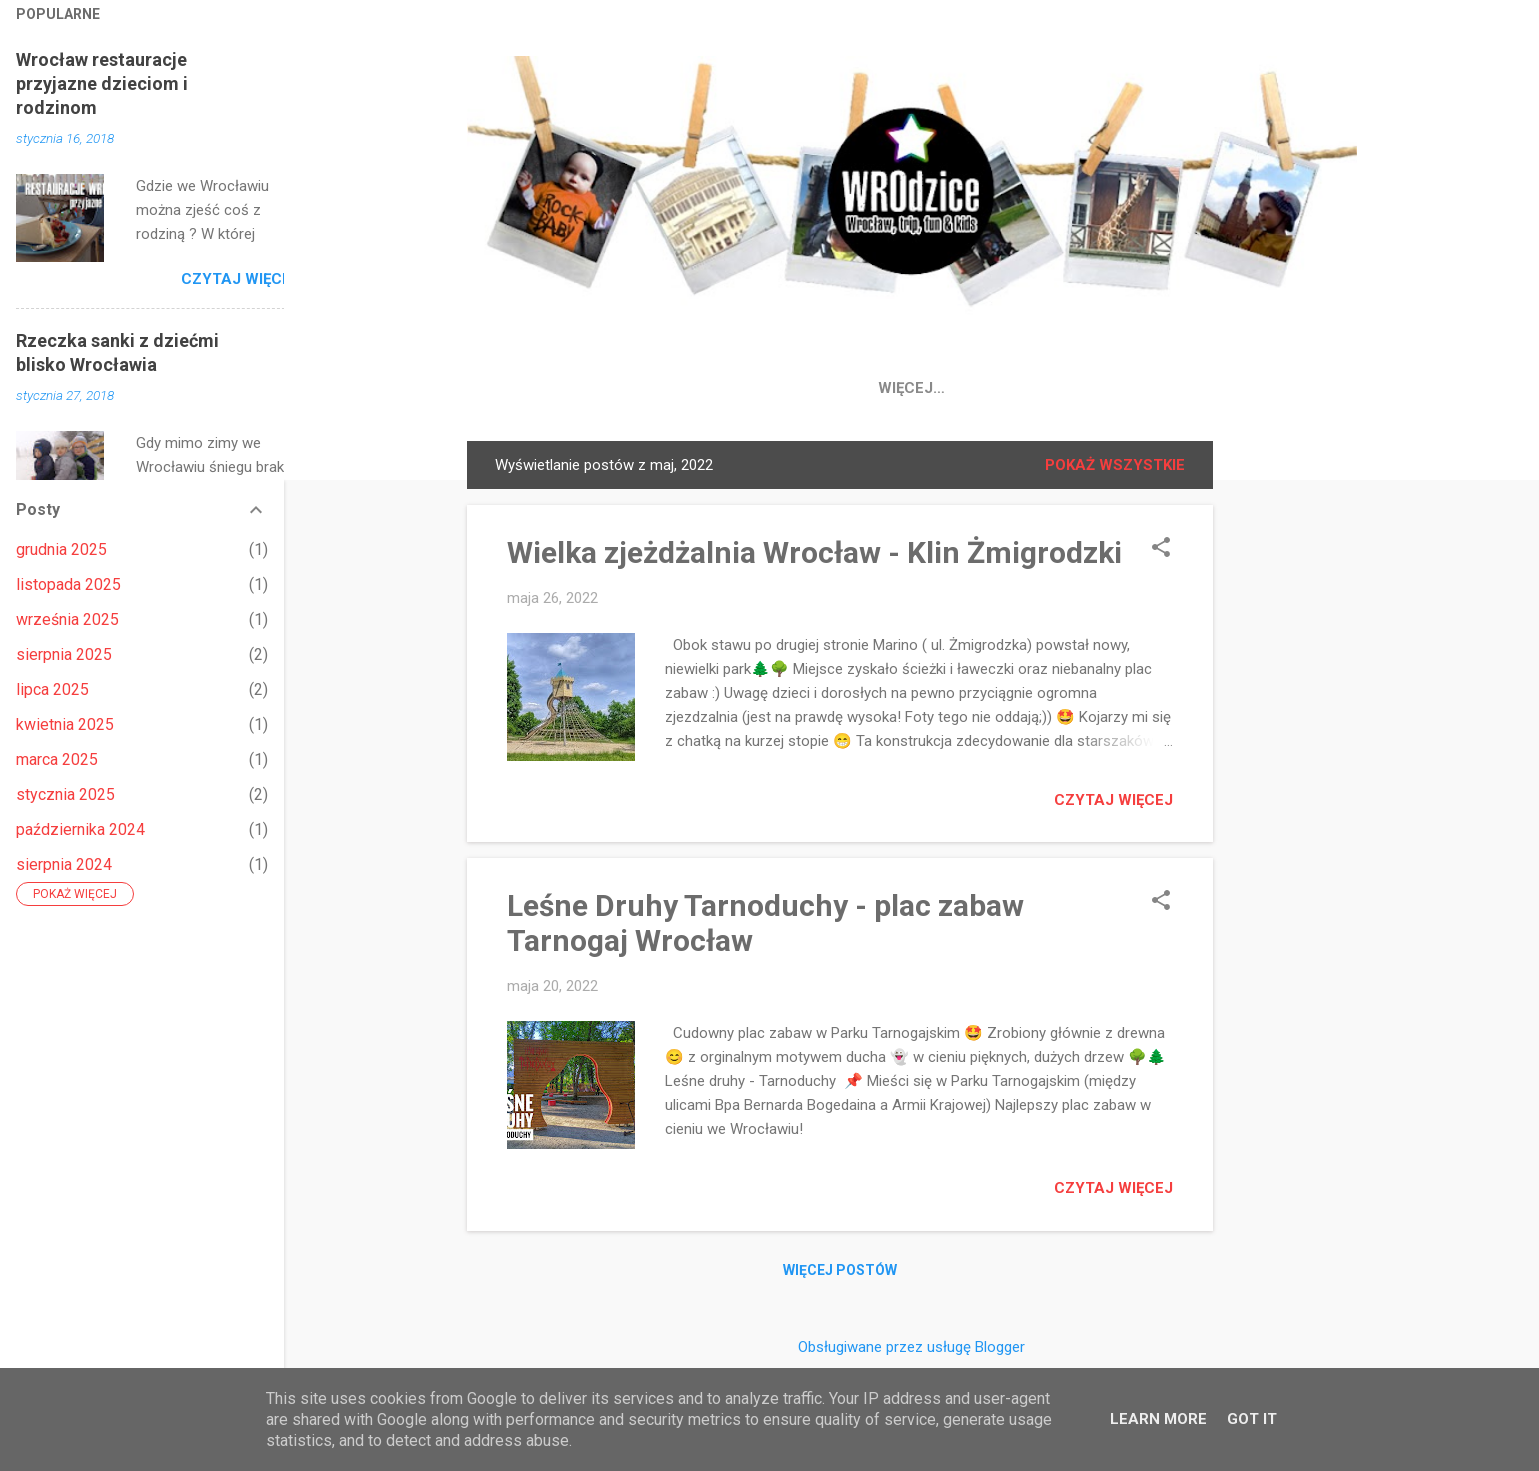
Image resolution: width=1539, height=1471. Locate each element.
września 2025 (67, 619)
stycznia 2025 (65, 794)
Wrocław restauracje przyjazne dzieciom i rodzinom (102, 83)
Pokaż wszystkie (1115, 469)
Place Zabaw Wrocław (929, 388)
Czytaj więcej (1113, 804)
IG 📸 (778, 388)
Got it (1252, 1419)
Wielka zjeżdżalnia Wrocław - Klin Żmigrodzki (814, 556)
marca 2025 (57, 759)
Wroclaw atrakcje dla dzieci (1186, 388)
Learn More (1158, 1419)
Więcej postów (840, 1274)
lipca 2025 (52, 689)
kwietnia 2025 (65, 724)
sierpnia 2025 (64, 654)
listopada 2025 (68, 584)
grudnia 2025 (61, 549)
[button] (1161, 553)
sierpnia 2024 (64, 864)
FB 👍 (702, 388)
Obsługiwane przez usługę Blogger (911, 1347)
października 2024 (80, 829)
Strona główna (578, 388)
